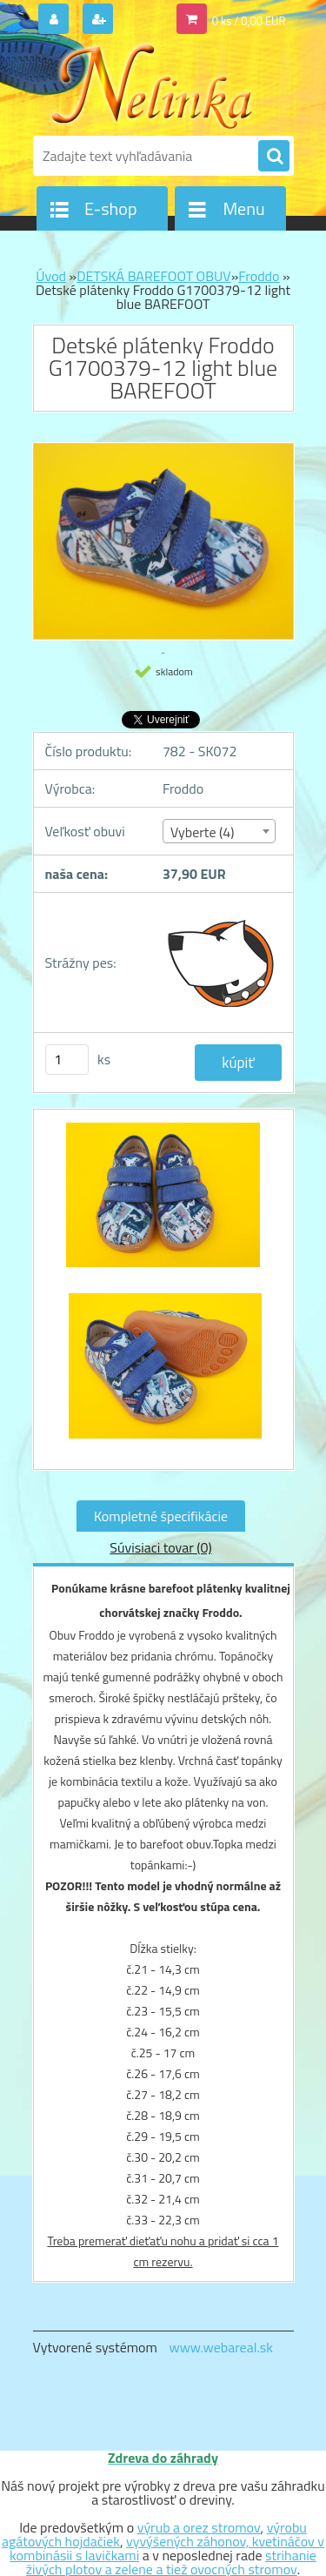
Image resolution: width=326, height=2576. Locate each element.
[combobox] (219, 831)
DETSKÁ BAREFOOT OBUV (153, 275)
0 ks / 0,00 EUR (249, 21)
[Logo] (152, 85)
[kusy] (67, 1059)
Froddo (258, 275)
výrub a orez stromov (199, 2527)
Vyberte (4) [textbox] (202, 832)
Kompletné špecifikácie (161, 1516)
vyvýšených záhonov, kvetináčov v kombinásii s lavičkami (167, 2548)
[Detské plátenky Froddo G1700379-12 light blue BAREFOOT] (163, 1204)
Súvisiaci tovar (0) (160, 1547)
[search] (273, 156)
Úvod (51, 275)
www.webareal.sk (221, 2347)
